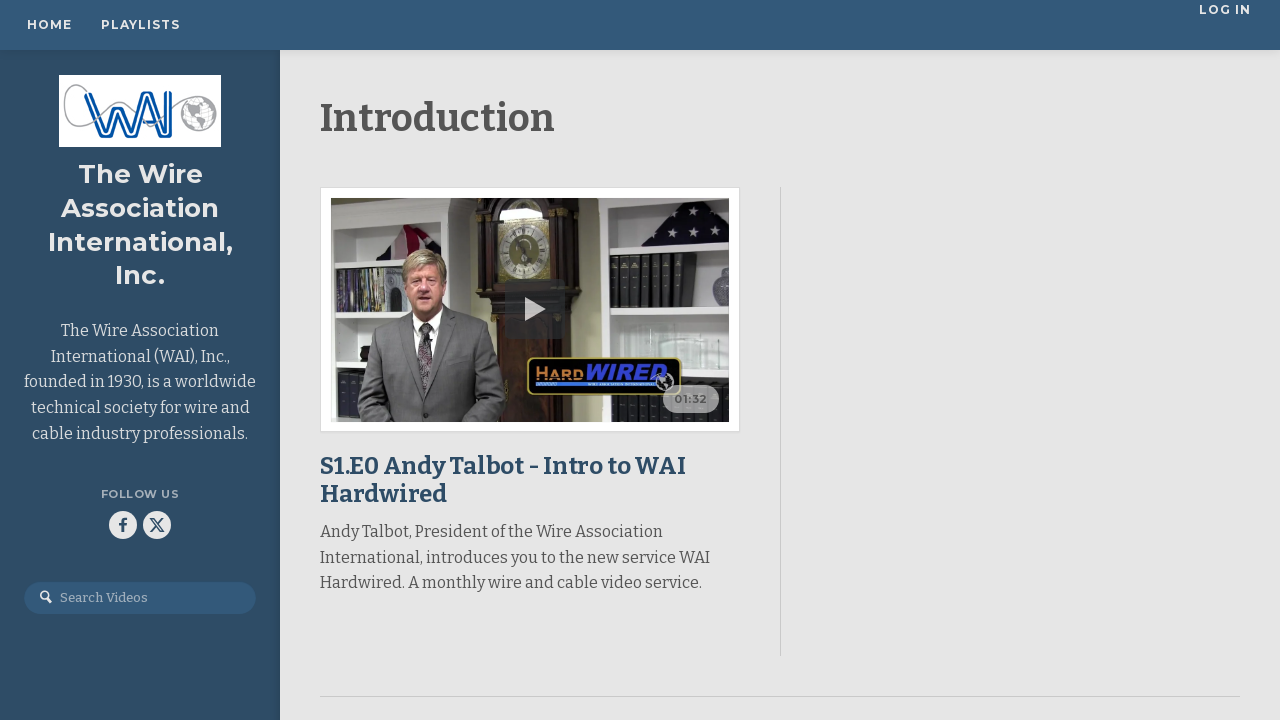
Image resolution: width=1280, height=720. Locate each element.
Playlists (140, 24)
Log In (1227, 24)
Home (49, 24)
